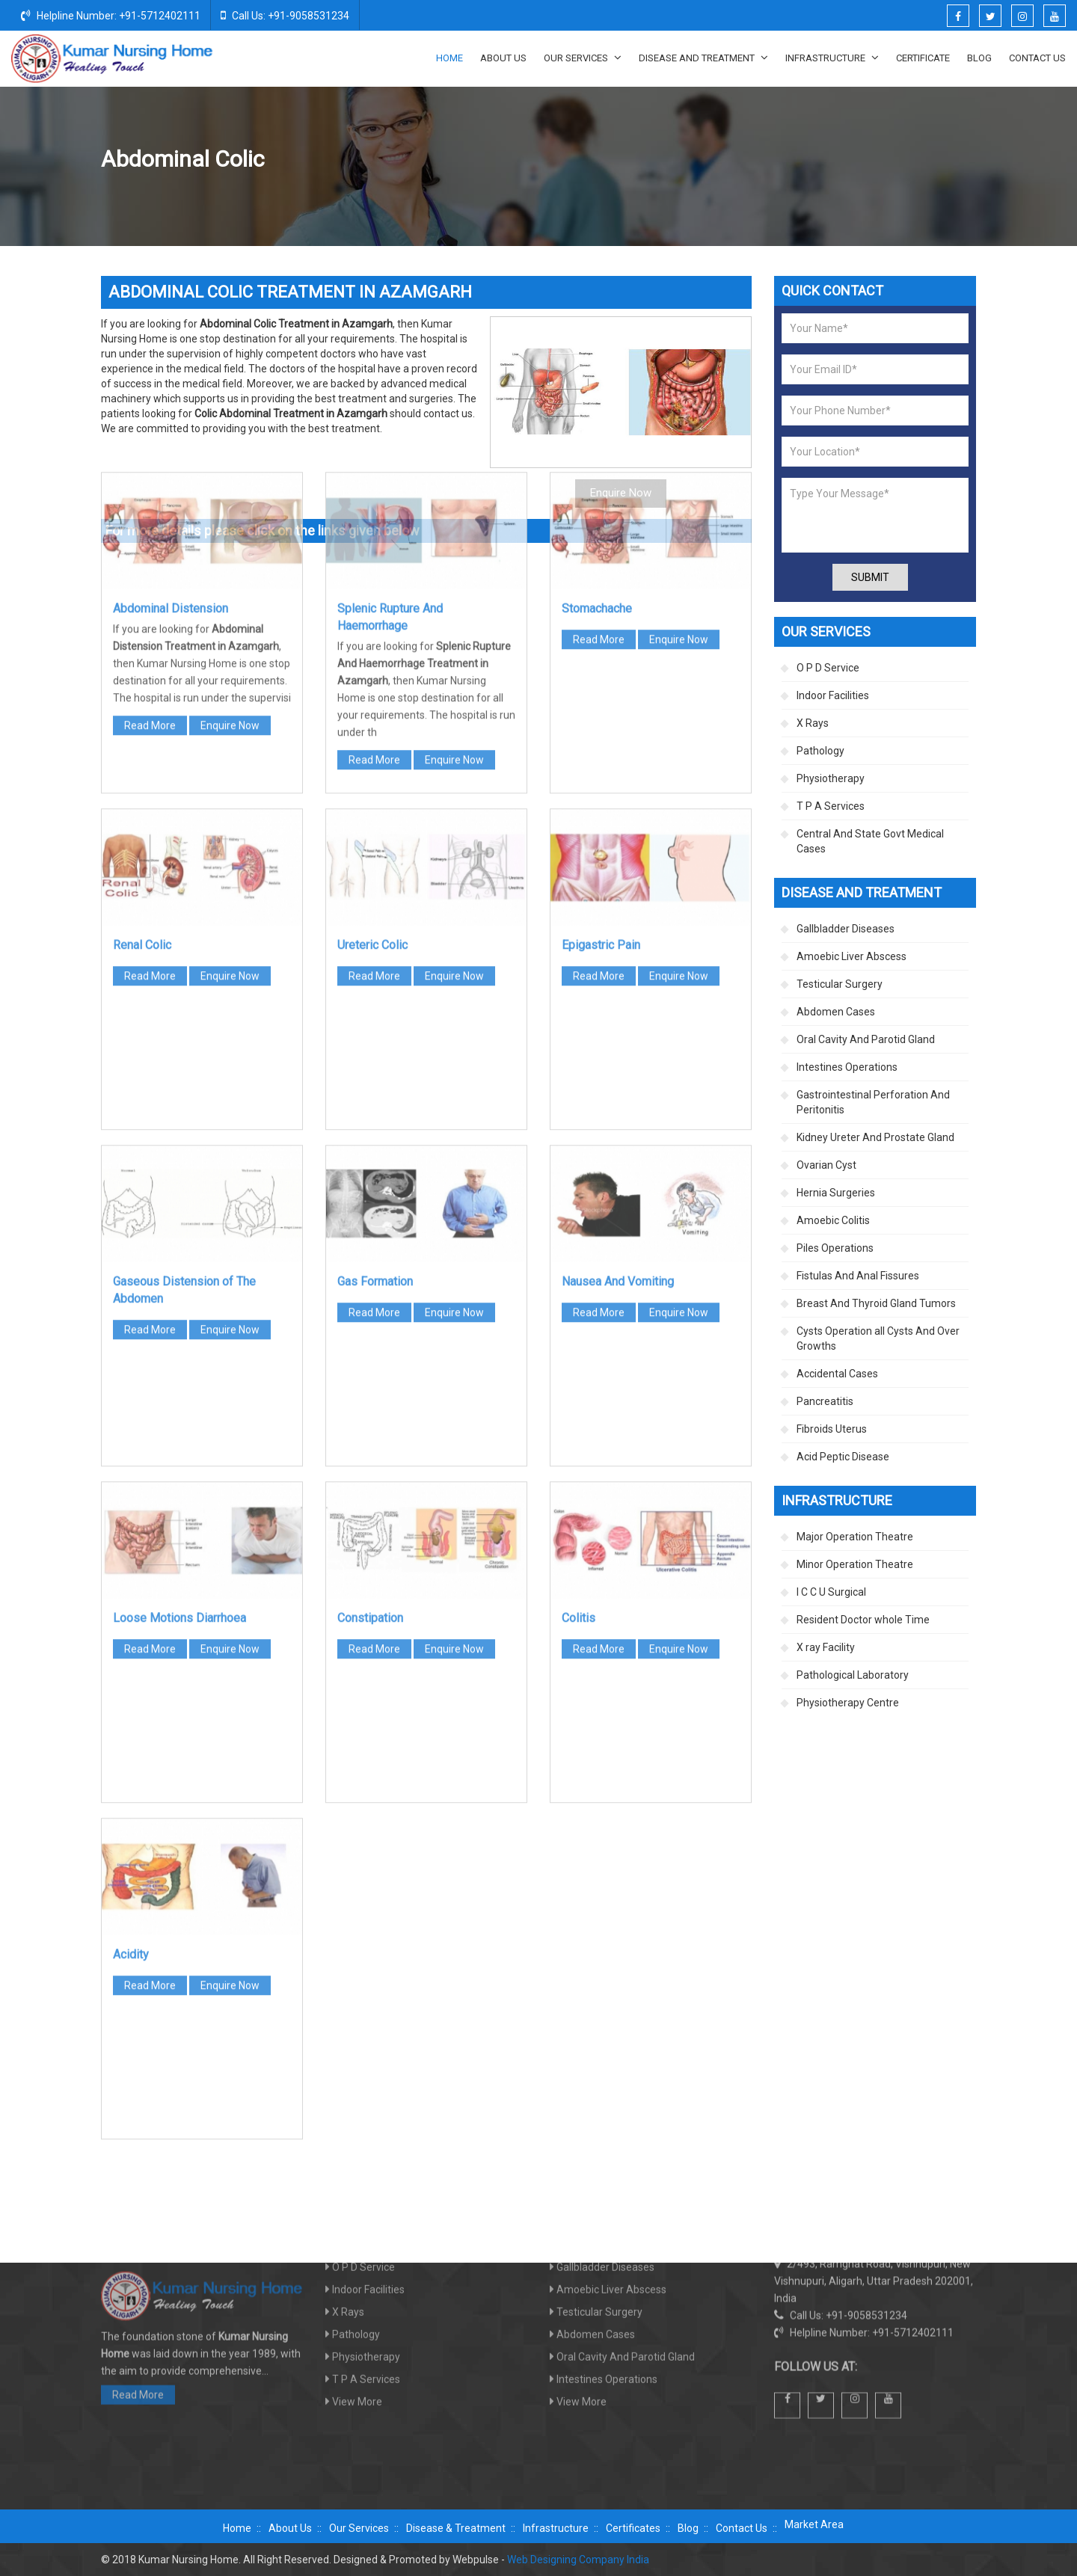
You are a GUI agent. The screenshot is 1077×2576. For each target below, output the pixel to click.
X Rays (813, 723)
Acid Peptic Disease (843, 1457)
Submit (870, 577)
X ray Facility (826, 1647)
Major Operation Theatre (855, 1537)
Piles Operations (835, 1248)
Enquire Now (230, 479)
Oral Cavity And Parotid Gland (866, 1039)
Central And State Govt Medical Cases (870, 841)
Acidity (131, 1707)
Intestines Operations (847, 1067)
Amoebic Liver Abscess (851, 956)
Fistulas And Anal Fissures (858, 1276)
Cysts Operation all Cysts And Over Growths (878, 1338)
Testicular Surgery (840, 984)
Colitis (578, 1371)
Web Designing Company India (578, 2560)
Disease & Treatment (456, 2528)
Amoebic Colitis (833, 1220)
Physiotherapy (831, 778)
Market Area (814, 2524)
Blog (979, 58)
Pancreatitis (825, 1401)
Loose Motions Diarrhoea (179, 1371)
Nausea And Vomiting (618, 1034)
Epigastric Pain (601, 698)
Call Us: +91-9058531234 (285, 15)
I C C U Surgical (831, 1592)
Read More (150, 479)
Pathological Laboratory (853, 1675)
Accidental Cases (837, 1374)
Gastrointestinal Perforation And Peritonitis (873, 1102)
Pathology (820, 751)
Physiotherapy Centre (848, 1703)
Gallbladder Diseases (846, 929)
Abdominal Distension (170, 361)
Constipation (370, 1371)
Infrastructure (832, 58)
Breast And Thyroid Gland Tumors (876, 1303)
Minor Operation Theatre (855, 1564)
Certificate (923, 58)
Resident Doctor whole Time (863, 1620)
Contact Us (1037, 58)
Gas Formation (375, 1034)
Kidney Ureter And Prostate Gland (875, 1137)
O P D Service (828, 668)
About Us (503, 58)
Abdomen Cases (852, 160)
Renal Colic (142, 698)
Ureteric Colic (372, 698)
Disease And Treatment (703, 58)
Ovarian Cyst (826, 1165)
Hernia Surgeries (836, 1193)
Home (449, 58)
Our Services (583, 58)
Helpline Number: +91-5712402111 (110, 15)
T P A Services (831, 806)
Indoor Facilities (833, 695)
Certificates (633, 2528)
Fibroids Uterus (832, 1429)
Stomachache (597, 361)
